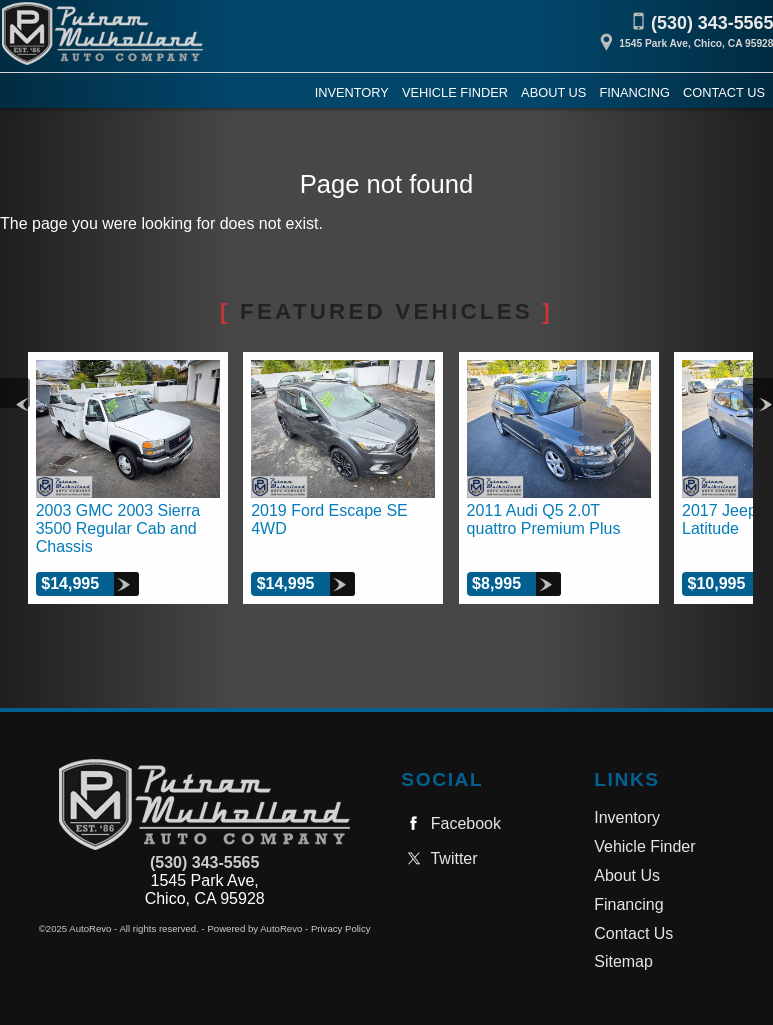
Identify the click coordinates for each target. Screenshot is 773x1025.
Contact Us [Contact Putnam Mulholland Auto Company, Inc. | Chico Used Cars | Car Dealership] (724, 92)
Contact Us (633, 933)
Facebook (451, 823)
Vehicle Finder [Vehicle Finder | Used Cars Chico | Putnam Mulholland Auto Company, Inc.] (455, 92)
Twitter (439, 858)
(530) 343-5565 (204, 862)
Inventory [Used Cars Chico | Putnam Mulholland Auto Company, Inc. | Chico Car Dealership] (352, 92)
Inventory (627, 817)
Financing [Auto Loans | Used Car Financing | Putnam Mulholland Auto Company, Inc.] (634, 92)
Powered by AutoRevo (254, 928)
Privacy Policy (341, 928)
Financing (628, 904)
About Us (627, 875)
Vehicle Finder (644, 846)
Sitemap (623, 961)
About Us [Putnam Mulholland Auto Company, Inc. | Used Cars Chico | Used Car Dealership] (553, 92)
